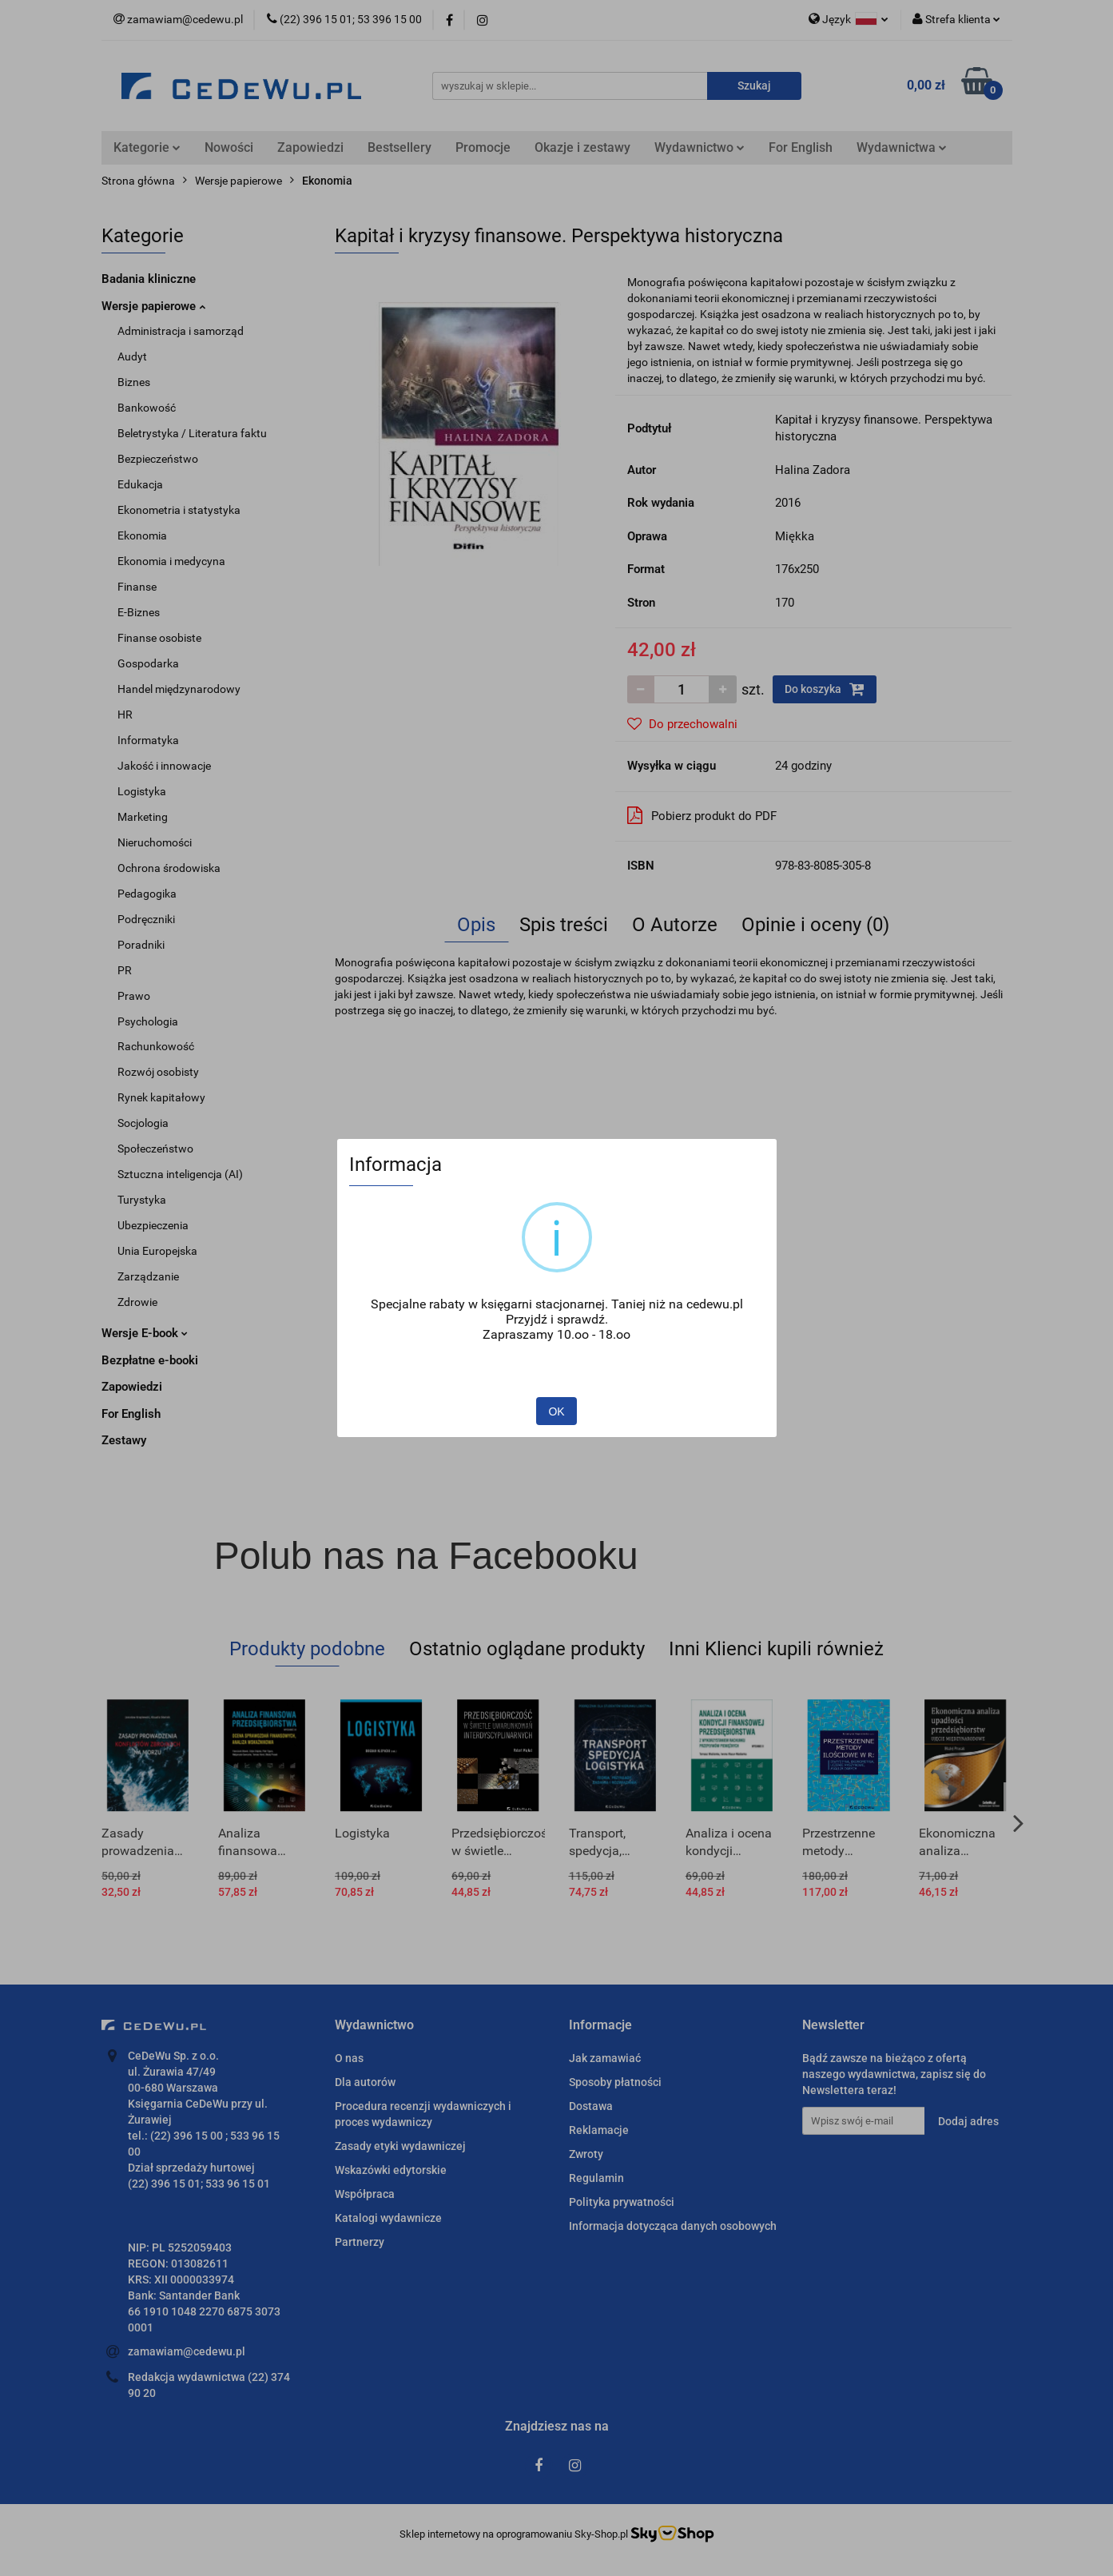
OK (556, 1411)
